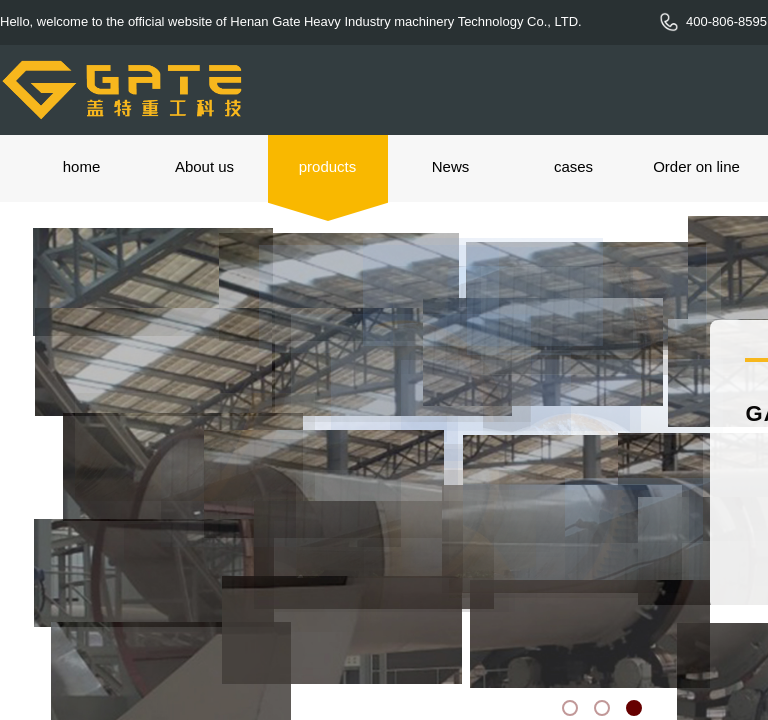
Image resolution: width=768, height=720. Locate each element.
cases (573, 166)
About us (204, 166)
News (451, 166)
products (328, 166)
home (82, 166)
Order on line (696, 166)
